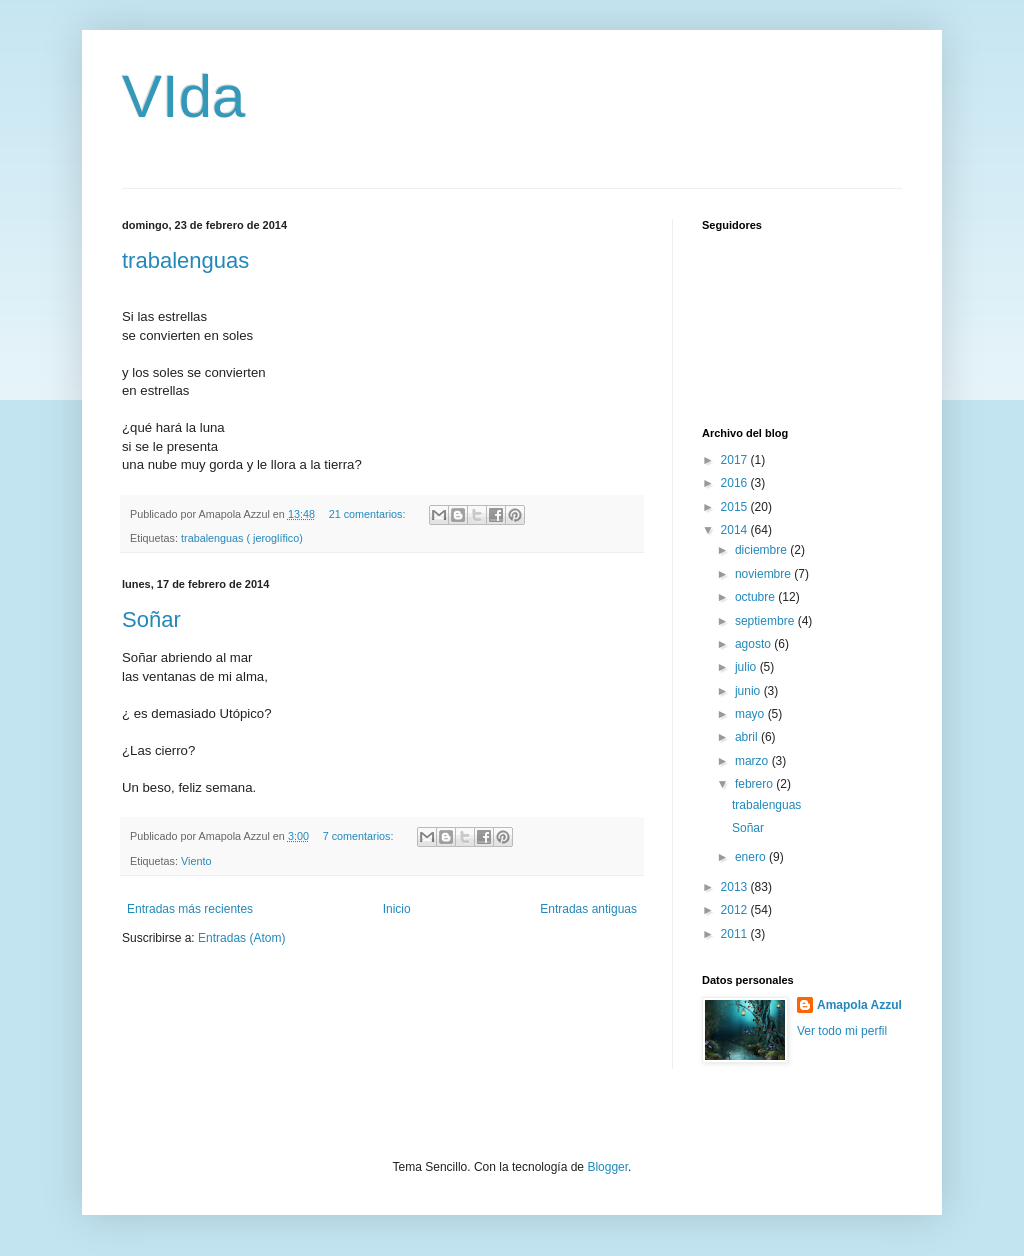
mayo (751, 714)
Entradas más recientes (190, 909)
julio (747, 667)
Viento (196, 861)
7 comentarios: (360, 836)
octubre (756, 597)
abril (748, 737)
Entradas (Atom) (241, 938)
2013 (736, 887)
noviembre (764, 574)
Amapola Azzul (859, 1005)
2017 (736, 460)
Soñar (151, 619)
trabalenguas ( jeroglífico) (242, 538)
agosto (754, 644)
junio (749, 691)
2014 (736, 530)
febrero (755, 784)
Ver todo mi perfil (842, 1031)
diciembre (762, 550)
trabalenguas (185, 260)
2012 (736, 910)
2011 (736, 934)
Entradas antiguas (588, 909)
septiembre (766, 621)
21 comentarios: (369, 514)
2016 (736, 483)
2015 (736, 507)
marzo (753, 761)
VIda (183, 96)
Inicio (397, 909)
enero (752, 857)
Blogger (607, 1167)
